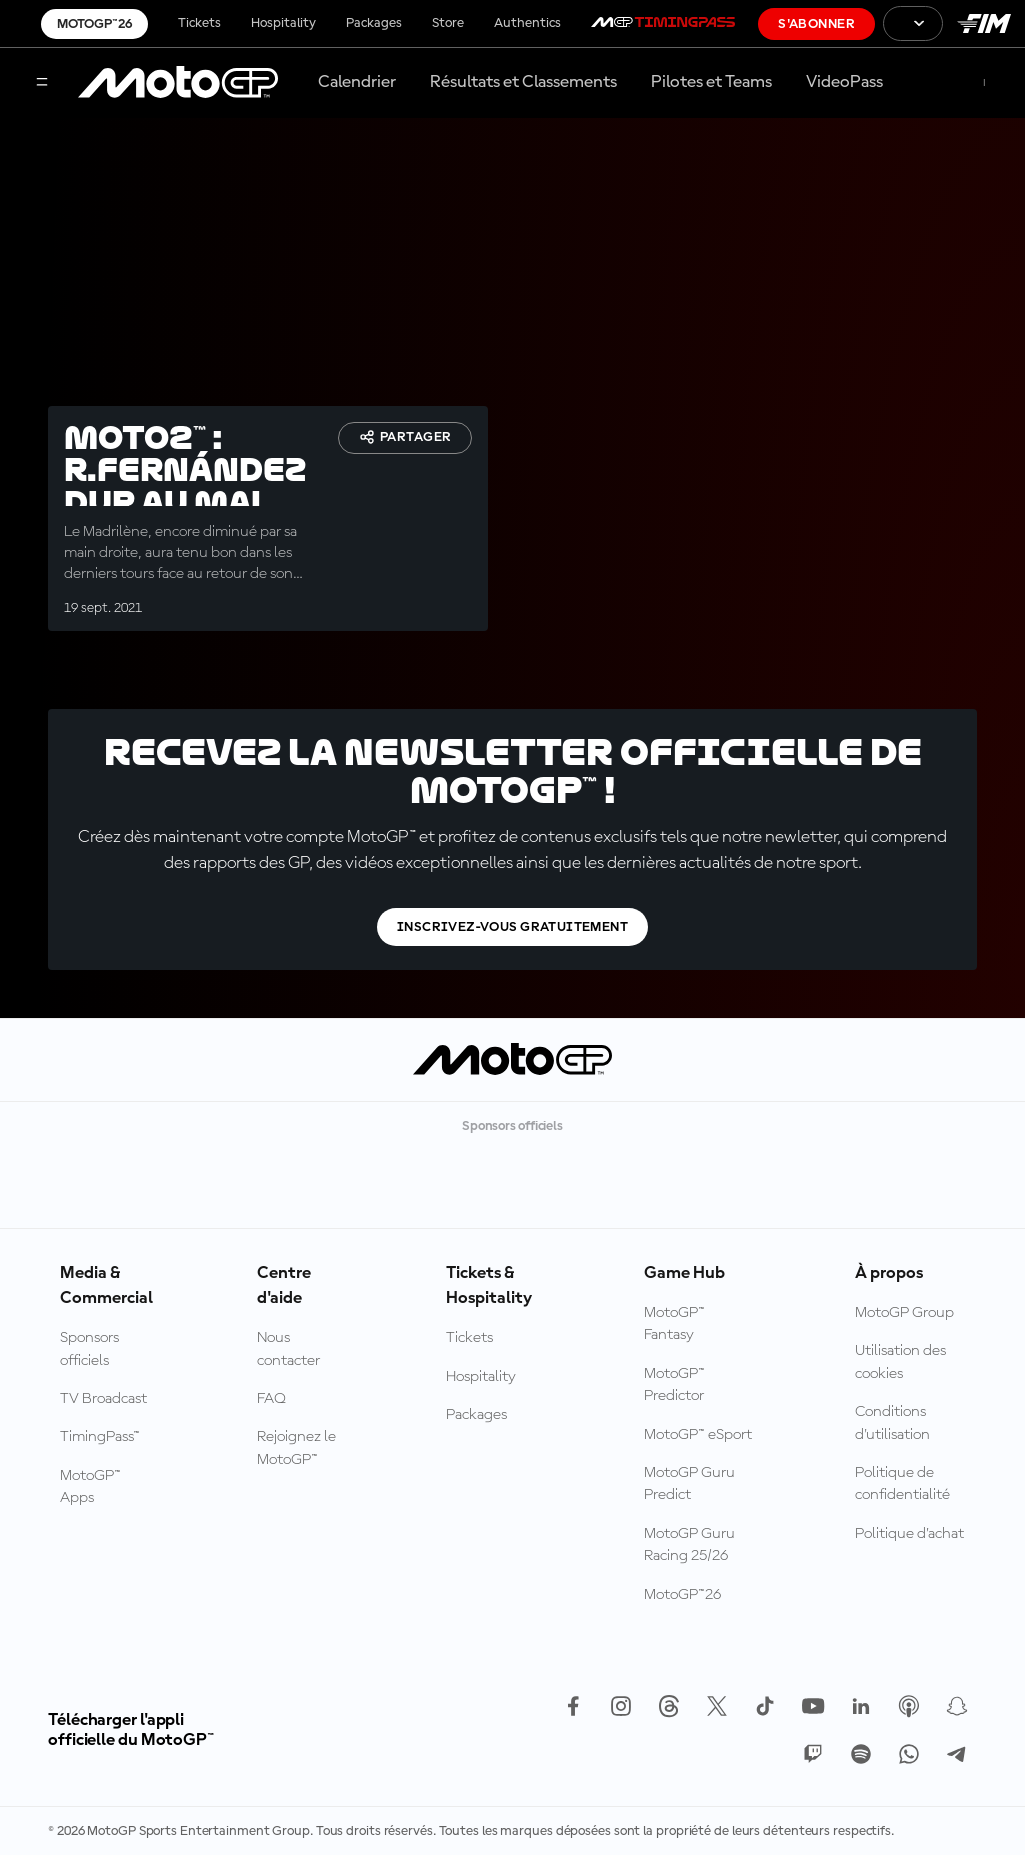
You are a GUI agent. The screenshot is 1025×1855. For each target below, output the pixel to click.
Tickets (199, 23)
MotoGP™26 (94, 24)
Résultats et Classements (523, 82)
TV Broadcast (103, 1399)
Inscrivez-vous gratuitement (512, 927)
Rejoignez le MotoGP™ (296, 1448)
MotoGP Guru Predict (689, 1484)
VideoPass (844, 82)
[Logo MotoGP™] (178, 83)
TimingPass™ (100, 1437)
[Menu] (42, 83)
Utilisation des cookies (900, 1362)
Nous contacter (288, 1349)
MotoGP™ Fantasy (674, 1324)
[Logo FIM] (984, 23)
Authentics (527, 23)
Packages (374, 23)
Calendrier (357, 82)
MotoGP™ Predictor (674, 1385)
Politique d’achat (909, 1534)
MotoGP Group (904, 1313)
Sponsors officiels (89, 1349)
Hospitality (283, 23)
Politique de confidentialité (902, 1484)
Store (448, 23)
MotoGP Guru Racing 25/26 (689, 1545)
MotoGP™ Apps (90, 1487)
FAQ (271, 1399)
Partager (405, 437)
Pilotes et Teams (711, 82)
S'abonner (816, 24)
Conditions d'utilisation (892, 1423)
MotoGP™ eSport (698, 1435)
